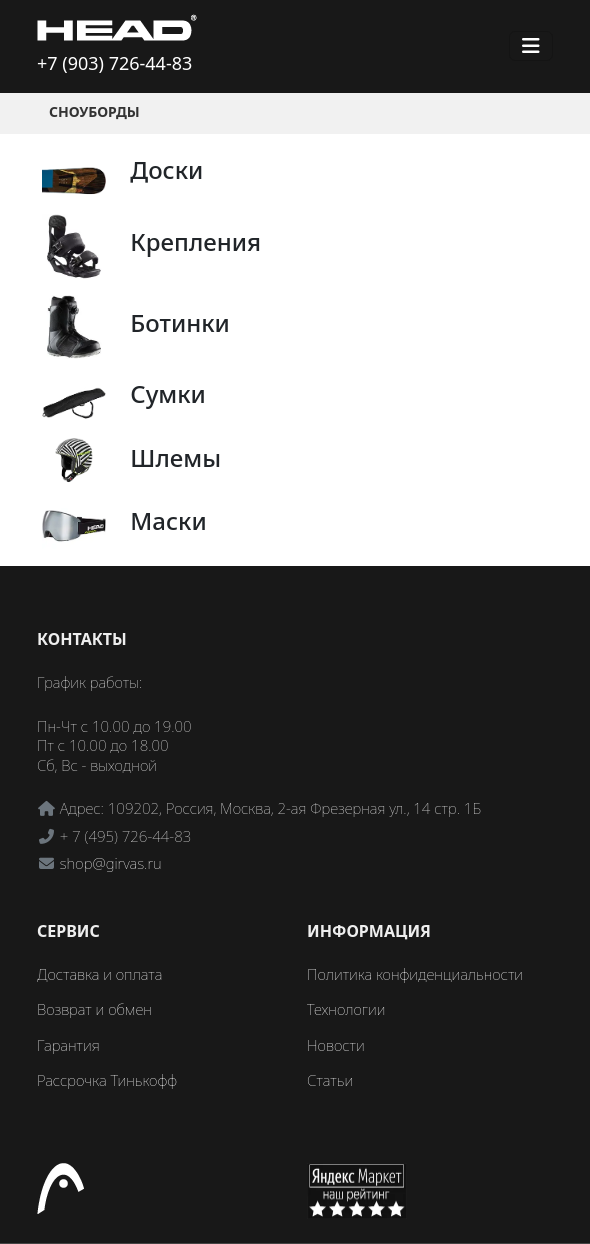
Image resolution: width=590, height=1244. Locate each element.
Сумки (168, 393)
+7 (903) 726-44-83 (114, 63)
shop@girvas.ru (111, 863)
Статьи (330, 1080)
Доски (166, 169)
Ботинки (180, 322)
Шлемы (175, 457)
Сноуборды (94, 111)
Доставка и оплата (99, 974)
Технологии (346, 1009)
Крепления (195, 241)
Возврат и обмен (94, 1009)
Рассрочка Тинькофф (107, 1080)
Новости (336, 1045)
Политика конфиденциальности (415, 974)
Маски (168, 520)
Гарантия (68, 1045)
